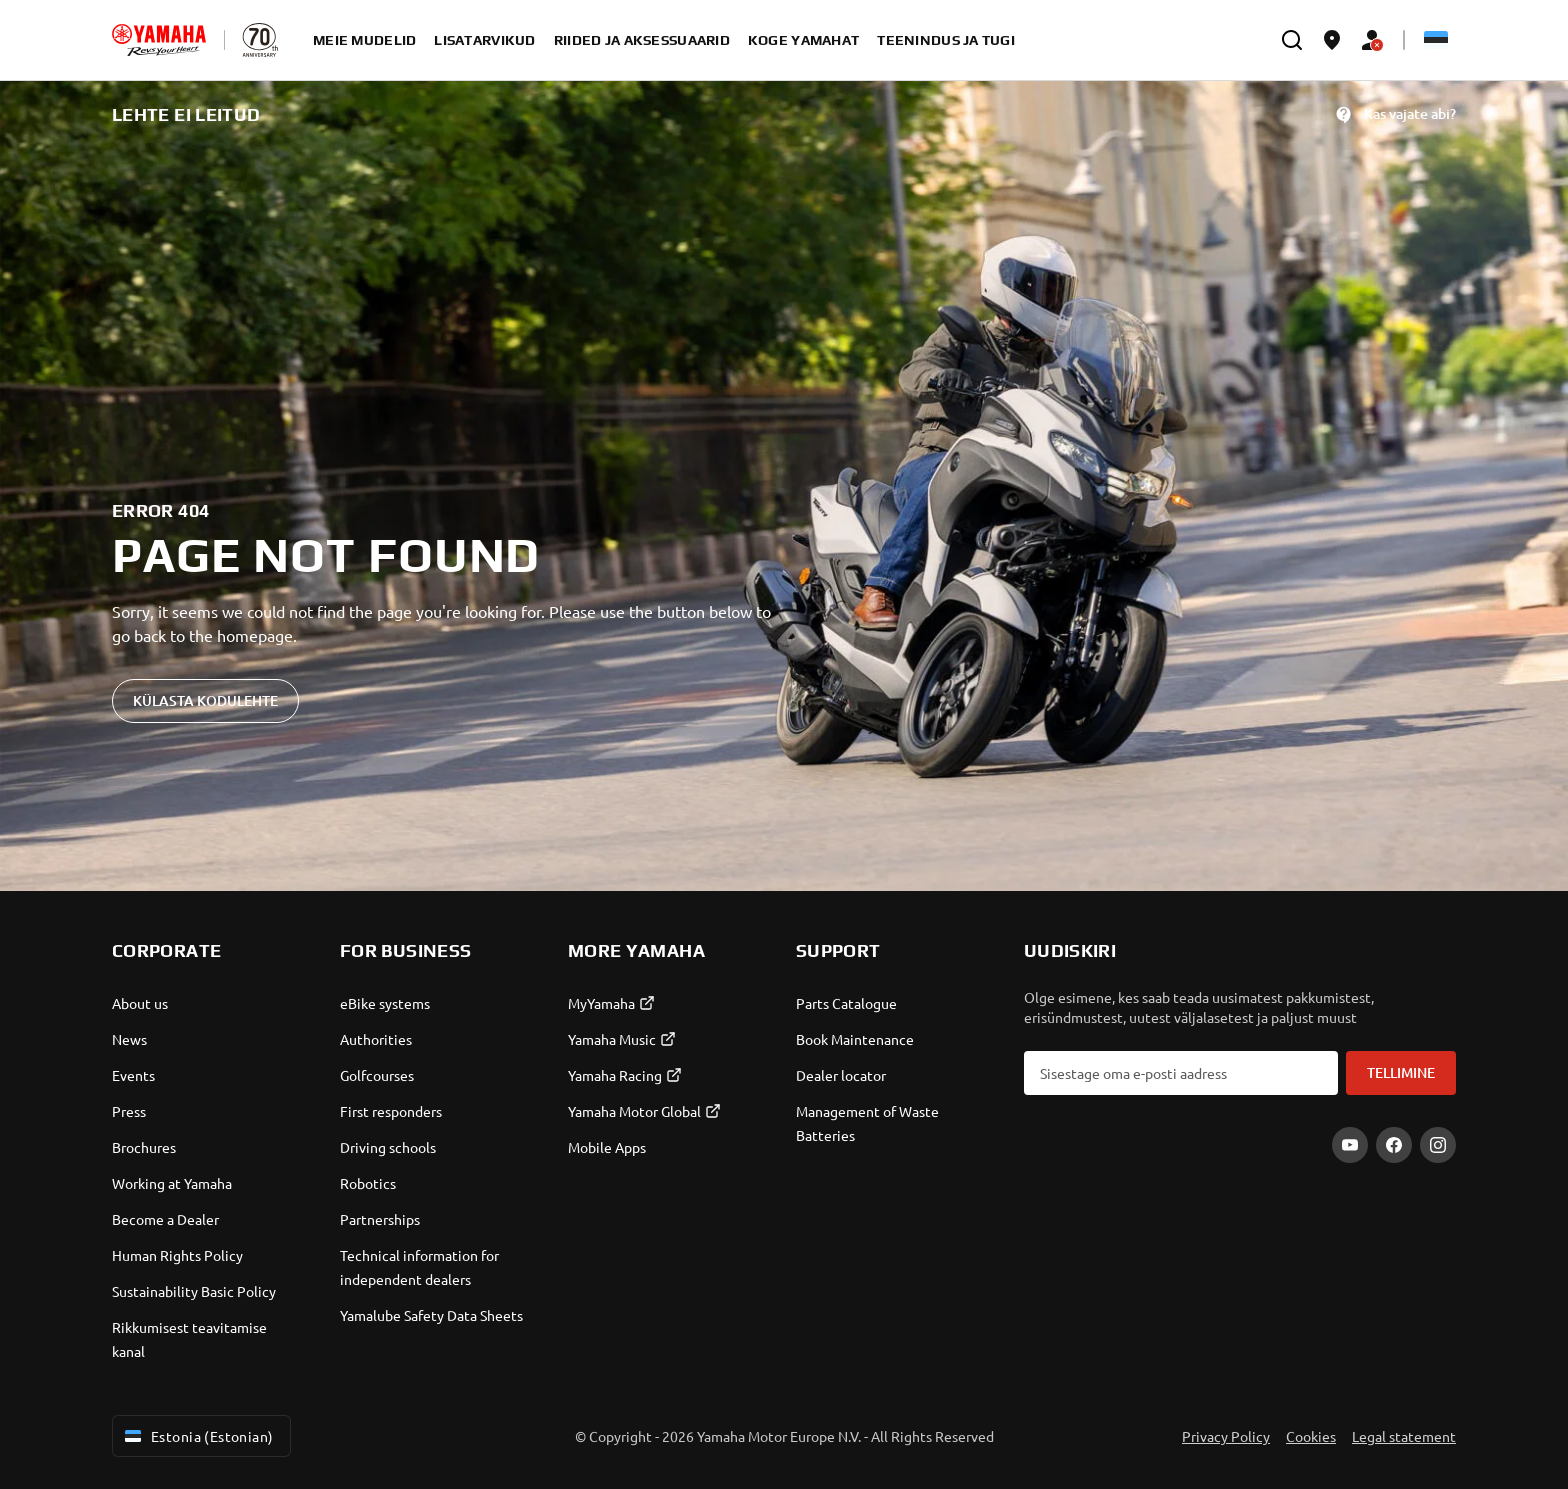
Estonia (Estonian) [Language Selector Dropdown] (197, 1436)
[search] (1292, 40)
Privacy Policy (1226, 1436)
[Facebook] (1394, 1145)
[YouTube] (1350, 1145)
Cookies (1311, 1436)
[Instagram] (1438, 1145)
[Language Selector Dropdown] (1436, 40)
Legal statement (1404, 1436)
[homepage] (159, 40)
